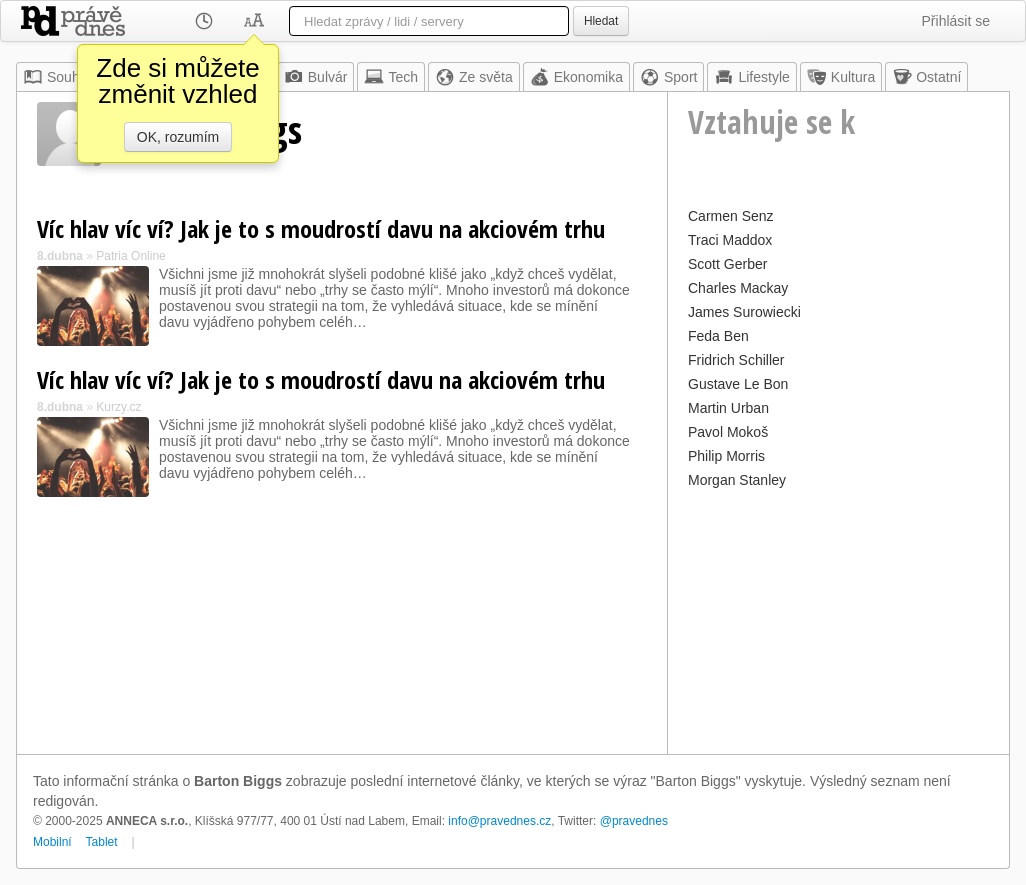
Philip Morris (726, 456)
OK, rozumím (178, 137)
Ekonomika (576, 77)
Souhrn (57, 77)
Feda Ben (718, 336)
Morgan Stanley (737, 480)
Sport (668, 77)
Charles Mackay (738, 288)
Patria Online (130, 256)
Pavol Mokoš (728, 432)
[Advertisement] (838, 619)
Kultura (841, 77)
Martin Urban (728, 408)
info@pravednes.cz (499, 821)
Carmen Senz (731, 216)
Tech (391, 77)
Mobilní (52, 842)
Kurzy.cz (118, 407)
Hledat (601, 21)
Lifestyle (751, 77)
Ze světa (474, 77)
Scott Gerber (727, 264)
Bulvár (316, 77)
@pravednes (634, 821)
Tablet (102, 842)
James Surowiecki (744, 312)
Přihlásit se (956, 21)
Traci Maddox (730, 240)
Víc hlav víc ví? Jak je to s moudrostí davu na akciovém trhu (321, 228)
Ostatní (926, 77)
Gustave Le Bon (738, 384)
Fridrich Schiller (736, 360)
